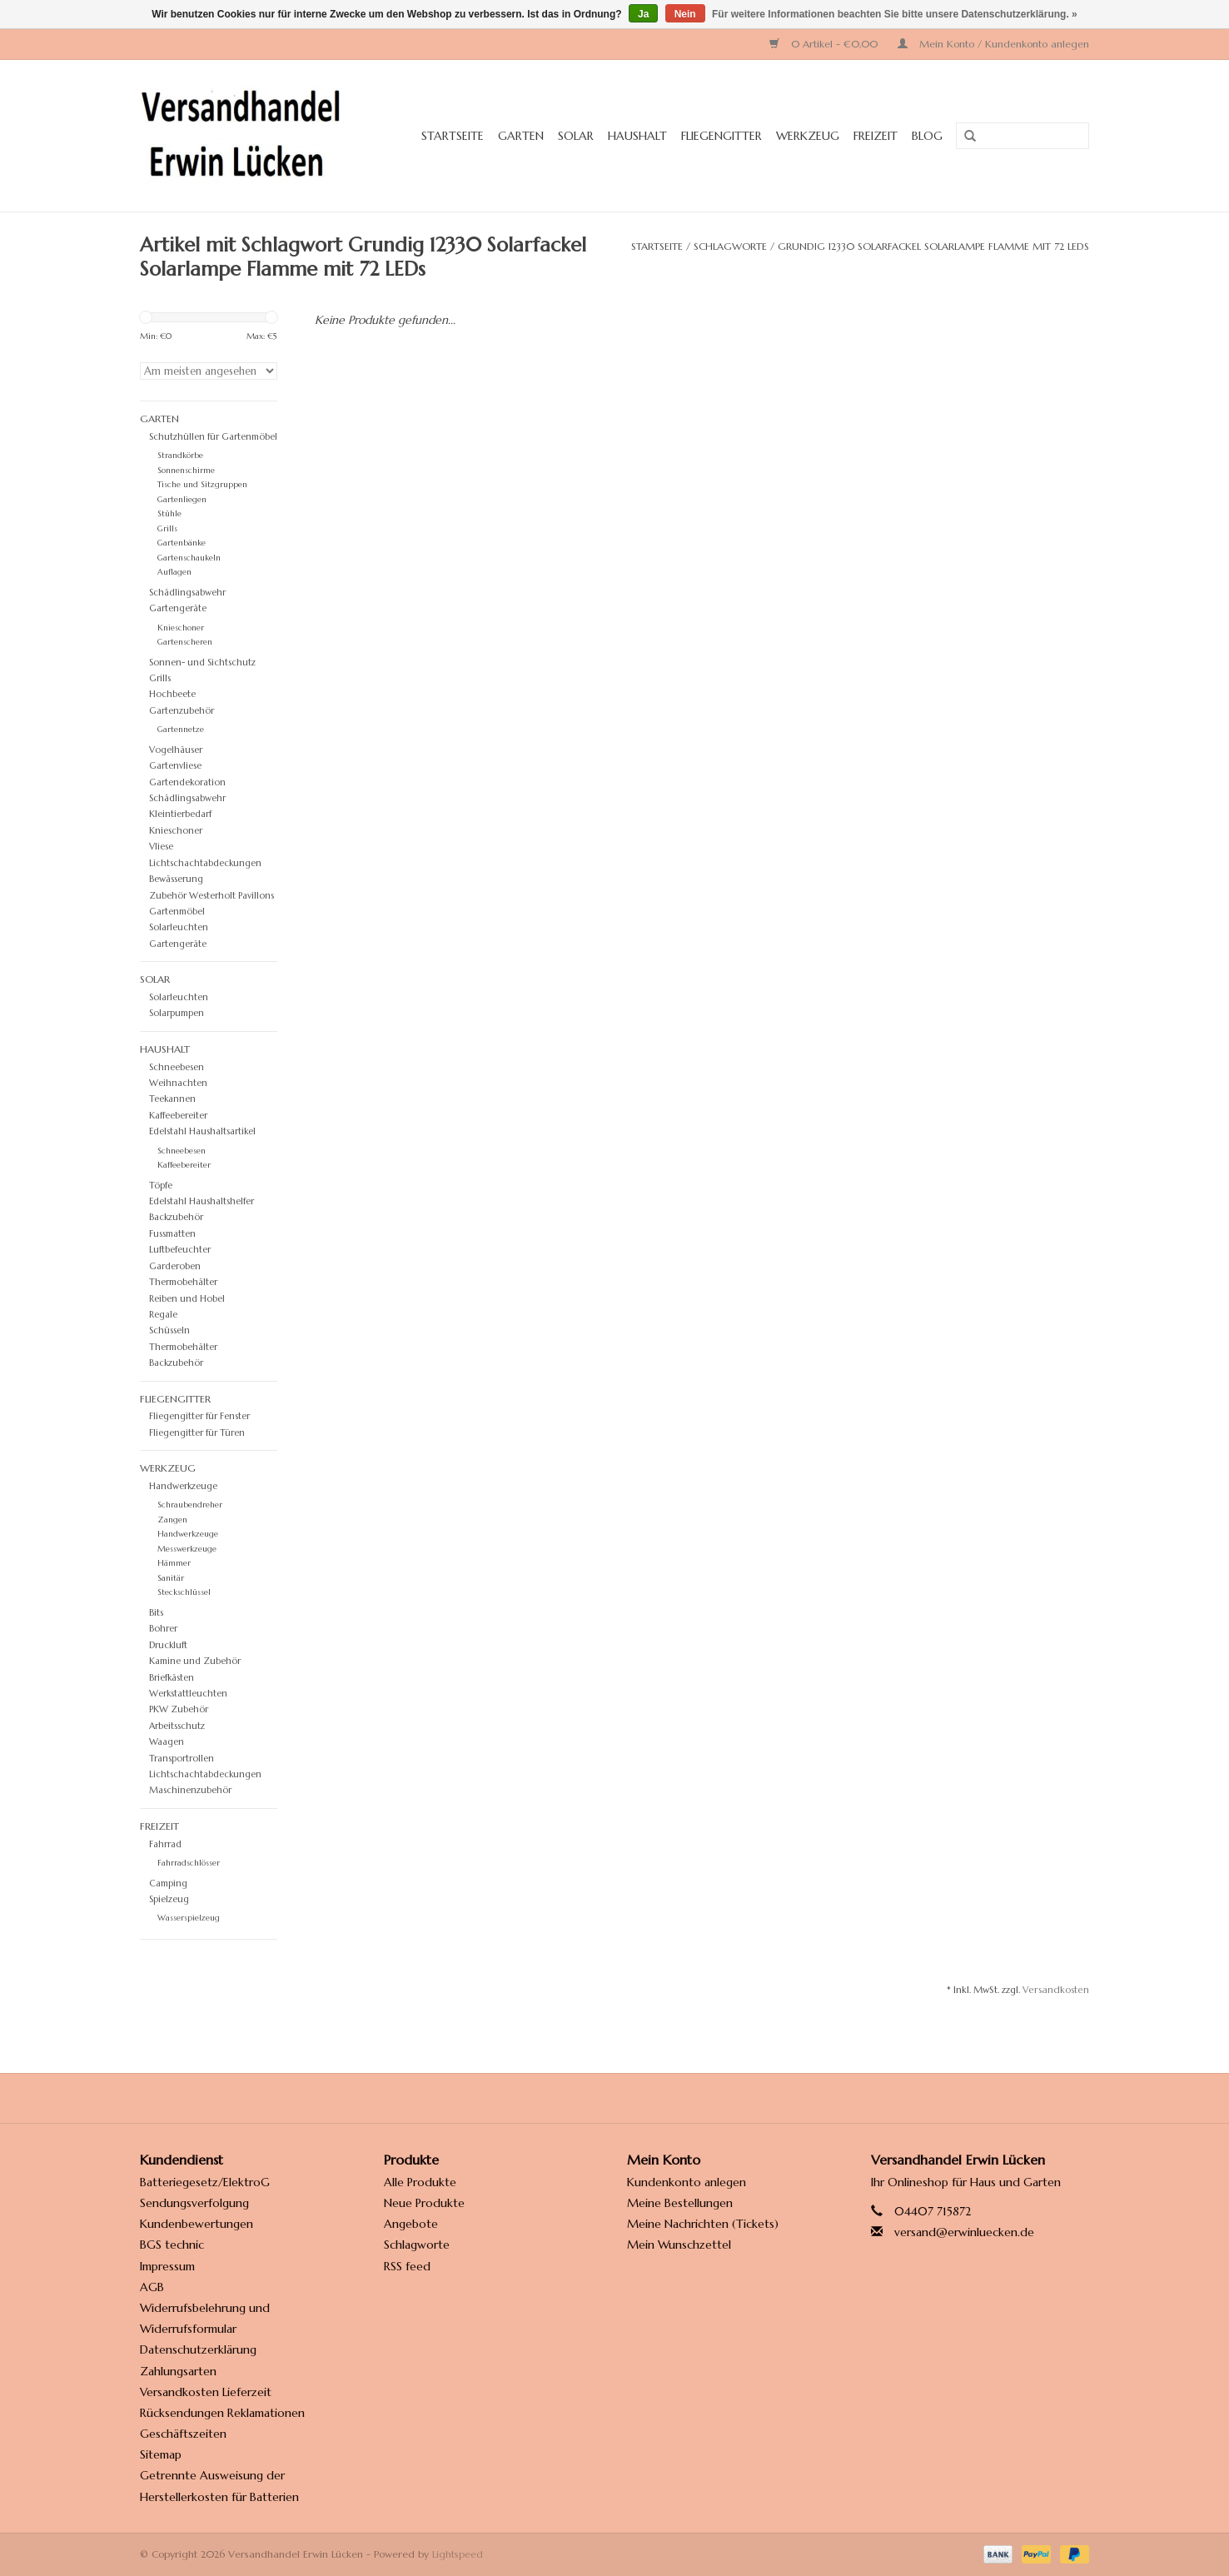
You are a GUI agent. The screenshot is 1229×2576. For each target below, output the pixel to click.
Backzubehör (176, 1362)
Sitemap (161, 2454)
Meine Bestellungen (680, 2202)
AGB (152, 2287)
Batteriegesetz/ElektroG (205, 2182)
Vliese (161, 846)
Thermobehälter (183, 1282)
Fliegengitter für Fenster (199, 1416)
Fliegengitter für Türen (197, 1432)
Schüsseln (169, 1330)
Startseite (452, 135)
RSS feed (407, 2266)
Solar (576, 135)
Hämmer (174, 1563)
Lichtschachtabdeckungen (205, 863)
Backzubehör (176, 1217)
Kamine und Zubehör (195, 1661)
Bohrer (163, 1628)
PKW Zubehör (178, 1709)
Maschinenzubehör (190, 1790)
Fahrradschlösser (188, 1863)
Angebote (411, 2223)
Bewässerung (176, 878)
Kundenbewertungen (196, 2223)
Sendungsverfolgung (194, 2202)
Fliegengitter (721, 135)
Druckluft (168, 1645)
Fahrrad (165, 1844)
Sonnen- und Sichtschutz (202, 662)
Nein (685, 14)
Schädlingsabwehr (187, 592)
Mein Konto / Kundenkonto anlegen (993, 43)
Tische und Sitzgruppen (202, 485)
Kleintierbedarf (180, 814)
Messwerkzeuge (186, 1549)
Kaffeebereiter (178, 1115)
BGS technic (172, 2244)
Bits (156, 1612)
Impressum (167, 2266)
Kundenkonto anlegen (686, 2182)
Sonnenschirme (186, 471)
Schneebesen (176, 1067)
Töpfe (160, 1185)
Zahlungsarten (178, 2371)
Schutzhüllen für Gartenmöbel (213, 436)
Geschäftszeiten (183, 2433)
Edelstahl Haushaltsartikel (202, 1131)
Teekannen (172, 1098)
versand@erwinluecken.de (964, 2232)
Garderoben (175, 1266)
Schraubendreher (189, 1505)
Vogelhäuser (175, 749)
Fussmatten (172, 1233)
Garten (521, 135)
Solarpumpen (176, 1013)
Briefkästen (171, 1677)
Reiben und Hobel (187, 1298)
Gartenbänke (181, 543)
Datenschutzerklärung (198, 2349)
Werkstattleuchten (188, 1693)
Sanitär (170, 1578)
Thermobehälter (183, 1347)
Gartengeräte (177, 608)
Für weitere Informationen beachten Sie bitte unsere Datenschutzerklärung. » (894, 14)
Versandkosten (1056, 1990)
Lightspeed (457, 2554)
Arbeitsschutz (177, 1725)
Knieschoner (180, 628)
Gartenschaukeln (189, 558)
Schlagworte (730, 246)
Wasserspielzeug (188, 1918)
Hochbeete (172, 694)
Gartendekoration (187, 782)
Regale (163, 1314)
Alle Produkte (420, 2182)
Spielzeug (169, 1899)
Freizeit (875, 135)
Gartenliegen (181, 500)
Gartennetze (180, 730)
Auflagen (174, 572)
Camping (168, 1883)
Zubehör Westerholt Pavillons (211, 895)
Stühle (169, 514)
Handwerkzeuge (183, 1486)
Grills (167, 529)
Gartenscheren (184, 642)
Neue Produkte (424, 2202)
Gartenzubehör (181, 710)
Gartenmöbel (177, 911)
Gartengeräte (177, 943)
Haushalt (637, 135)
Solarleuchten (178, 927)
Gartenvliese (175, 765)
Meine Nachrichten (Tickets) (703, 2223)
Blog (927, 135)
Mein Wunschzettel (679, 2244)
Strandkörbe (180, 456)
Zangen (172, 1520)
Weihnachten (178, 1083)
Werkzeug (807, 135)
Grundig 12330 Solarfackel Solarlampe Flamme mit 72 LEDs (933, 246)
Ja (643, 14)
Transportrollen (181, 1758)
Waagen (166, 1741)
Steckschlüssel (184, 1592)
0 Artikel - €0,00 (825, 43)
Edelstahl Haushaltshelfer (201, 1201)
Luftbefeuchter (180, 1249)
